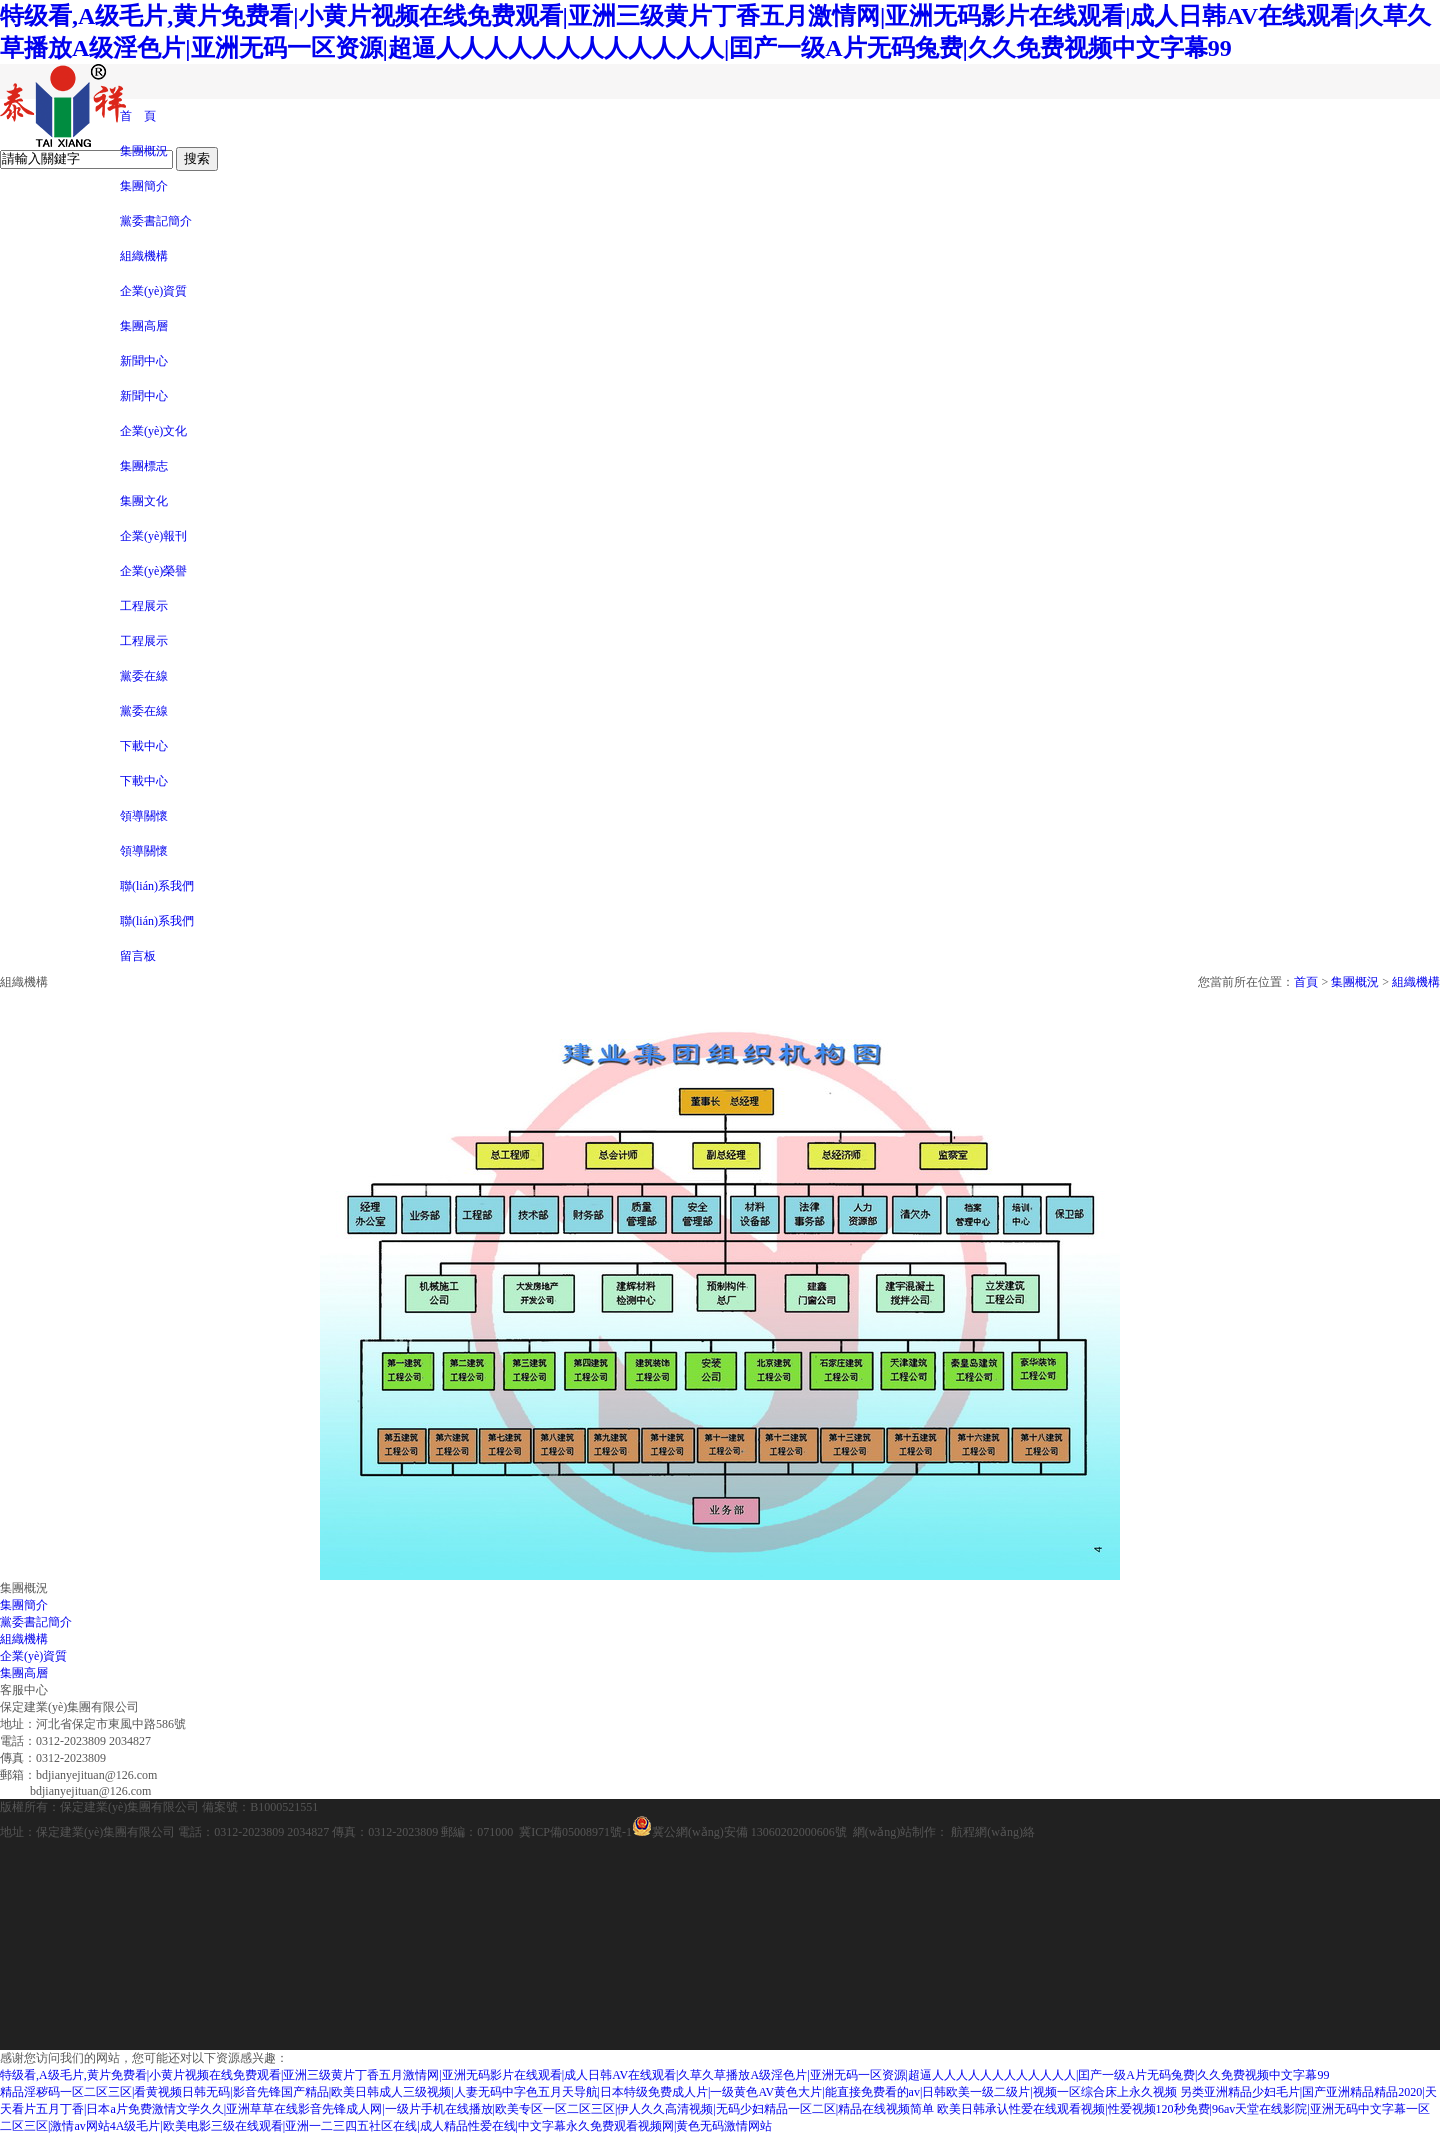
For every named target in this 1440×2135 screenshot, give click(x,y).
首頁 (1306, 982)
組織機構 (144, 256)
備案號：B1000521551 (260, 1807)
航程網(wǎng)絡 (993, 1832)
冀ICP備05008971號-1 (575, 1832)
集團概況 (144, 151)
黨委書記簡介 (156, 221)
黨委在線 (144, 676)
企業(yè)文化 (153, 431)
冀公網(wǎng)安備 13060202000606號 (739, 1832)
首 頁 (138, 116)
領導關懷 (144, 816)
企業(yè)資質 (153, 291)
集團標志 (144, 466)
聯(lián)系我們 (157, 886)
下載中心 (144, 746)
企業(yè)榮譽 (153, 571)
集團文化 (144, 501)
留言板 (138, 956)
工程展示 (144, 606)
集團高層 (144, 326)
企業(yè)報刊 (153, 536)
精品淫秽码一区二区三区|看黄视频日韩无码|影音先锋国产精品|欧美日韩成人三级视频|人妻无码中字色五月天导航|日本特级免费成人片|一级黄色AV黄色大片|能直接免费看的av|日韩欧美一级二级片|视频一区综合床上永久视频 (588, 2092)
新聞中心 (144, 361)
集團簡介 (144, 186)
